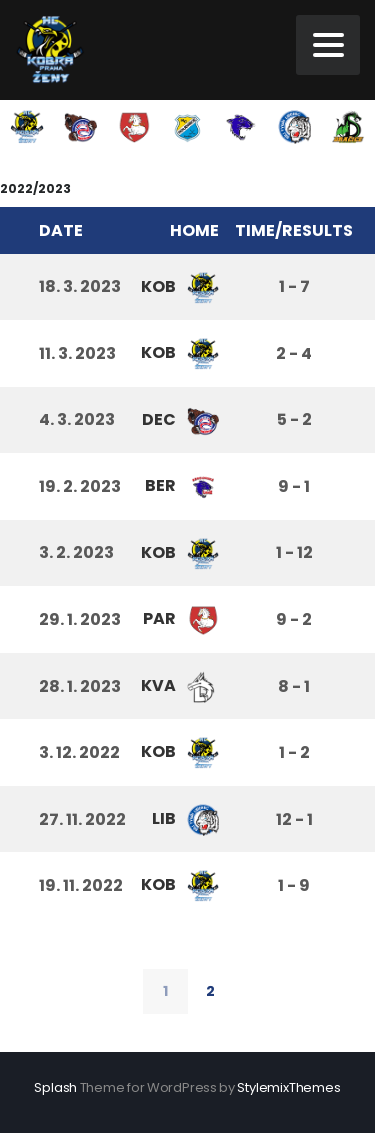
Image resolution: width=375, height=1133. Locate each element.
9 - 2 (294, 619)
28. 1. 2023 (80, 686)
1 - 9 (294, 885)
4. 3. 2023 (77, 419)
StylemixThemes (288, 1087)
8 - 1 (294, 686)
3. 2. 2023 (76, 552)
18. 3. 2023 (80, 286)
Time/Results (294, 230)
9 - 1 (294, 486)
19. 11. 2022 (81, 885)
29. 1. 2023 (80, 619)
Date (61, 230)
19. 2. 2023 (80, 486)
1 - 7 (294, 286)
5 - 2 (294, 419)
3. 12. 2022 (79, 752)
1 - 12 (294, 552)
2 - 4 (294, 353)
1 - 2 (294, 752)
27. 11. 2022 (82, 819)
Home (194, 230)
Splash (55, 1087)
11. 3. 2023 (77, 353)
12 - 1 (294, 819)
